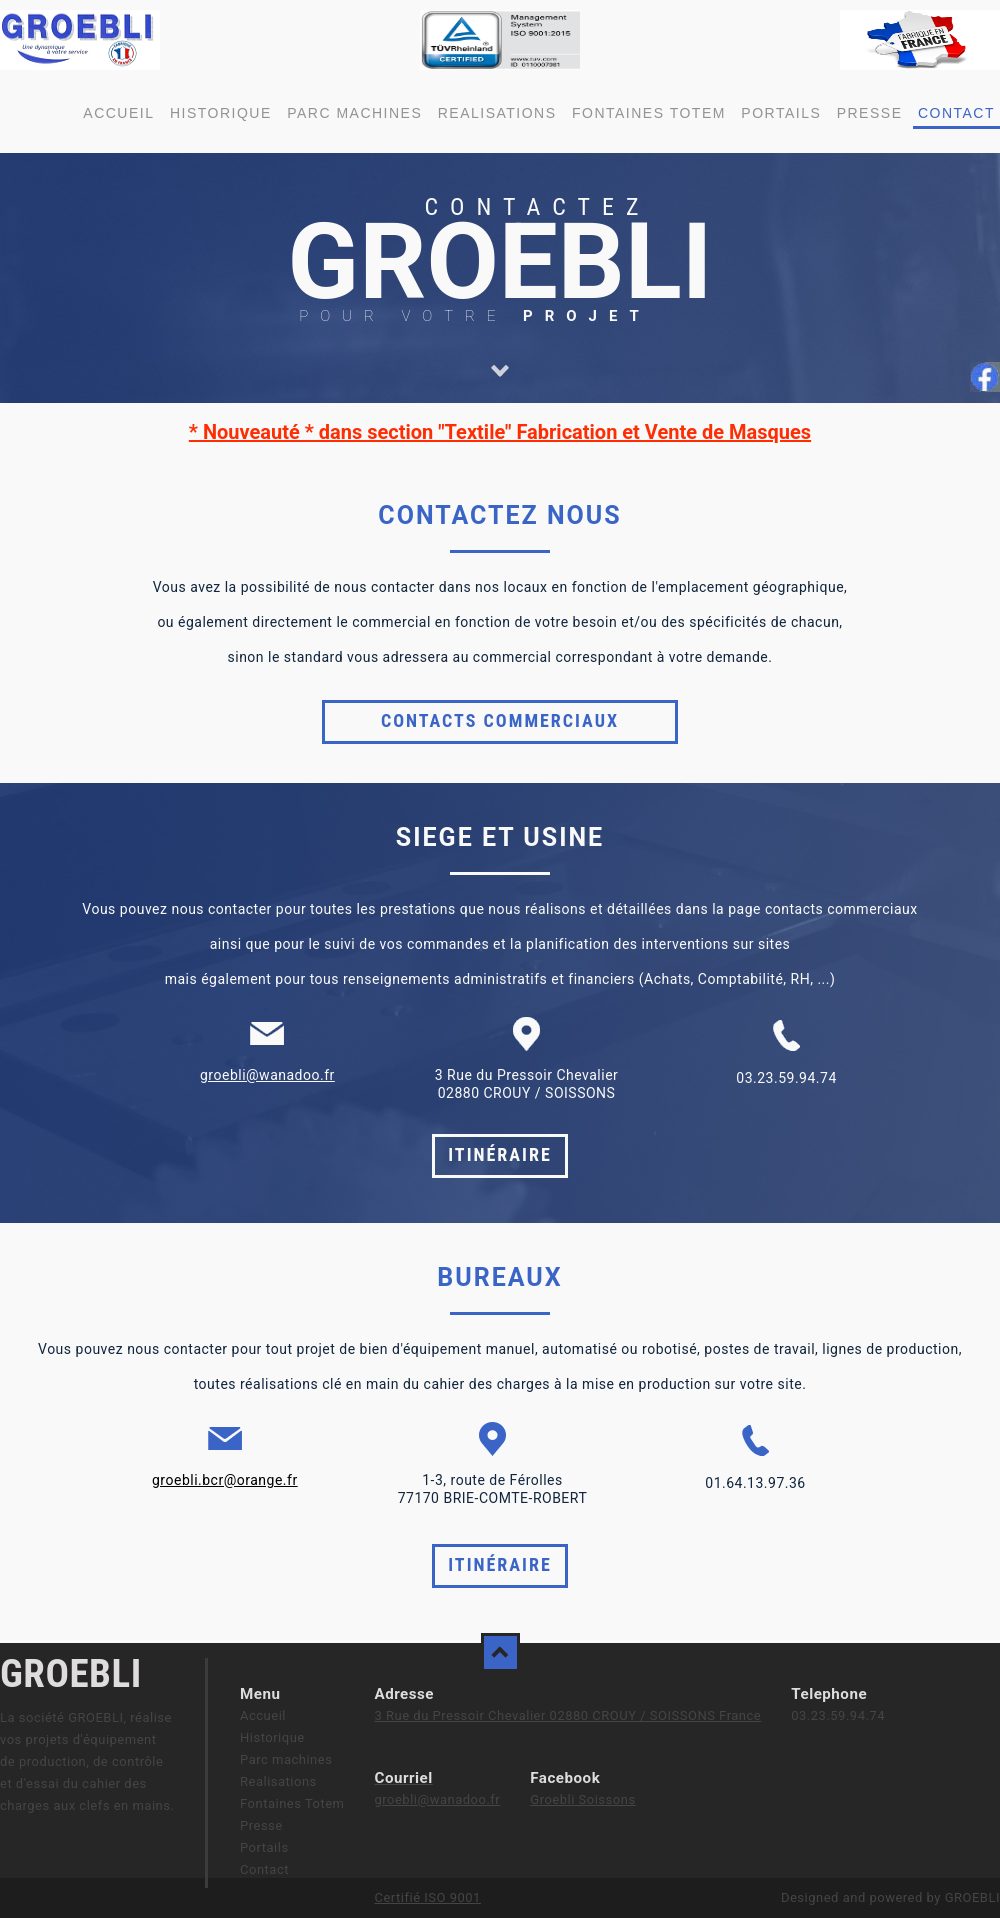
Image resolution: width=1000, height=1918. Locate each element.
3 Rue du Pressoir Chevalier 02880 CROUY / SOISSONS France (567, 1715)
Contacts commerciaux (500, 720)
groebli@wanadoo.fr (267, 1075)
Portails (781, 113)
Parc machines (354, 113)
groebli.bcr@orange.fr (225, 1480)
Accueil (118, 113)
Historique (221, 113)
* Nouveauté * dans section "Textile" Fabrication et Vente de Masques (500, 432)
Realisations (497, 113)
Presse (870, 113)
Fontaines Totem (649, 113)
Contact (956, 113)
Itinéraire (499, 1154)
